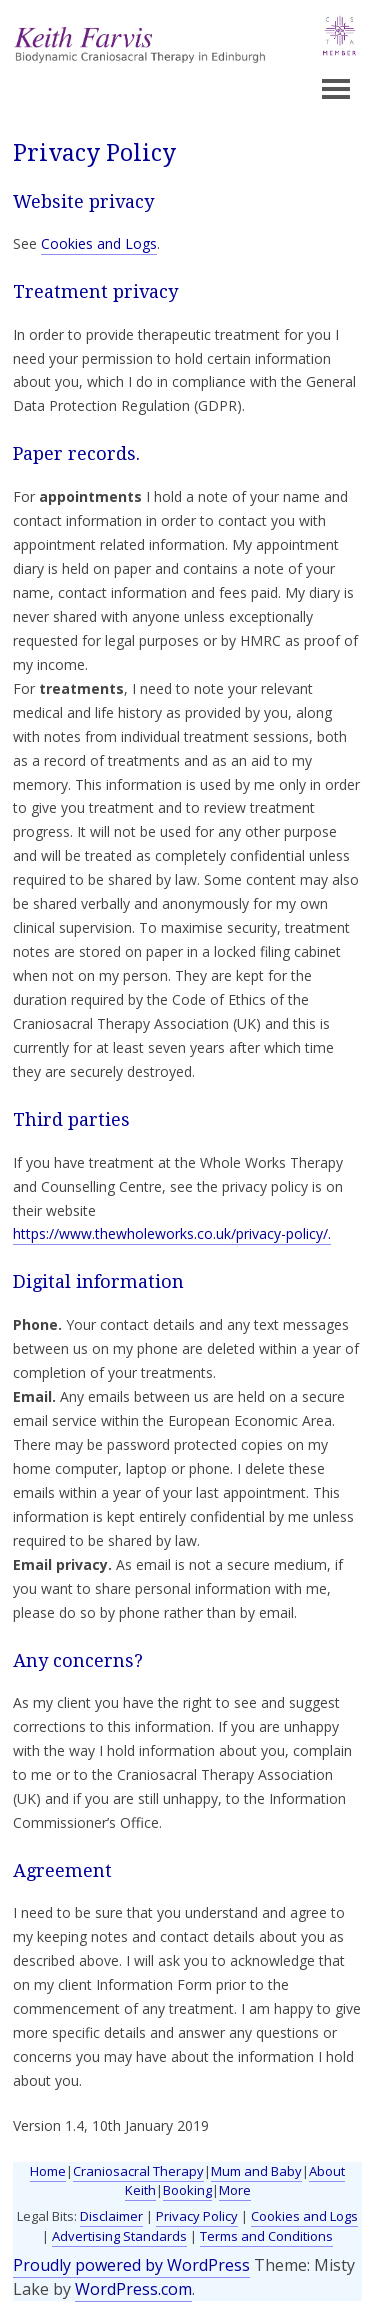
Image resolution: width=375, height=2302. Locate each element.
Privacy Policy (197, 2216)
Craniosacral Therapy (138, 2171)
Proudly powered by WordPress (131, 2265)
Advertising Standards (119, 2236)
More (235, 2190)
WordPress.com (133, 2289)
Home (48, 2171)
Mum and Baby (256, 2171)
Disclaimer (111, 2216)
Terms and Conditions (266, 2236)
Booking (187, 2190)
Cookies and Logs (99, 243)
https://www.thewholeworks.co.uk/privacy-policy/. (172, 1233)
